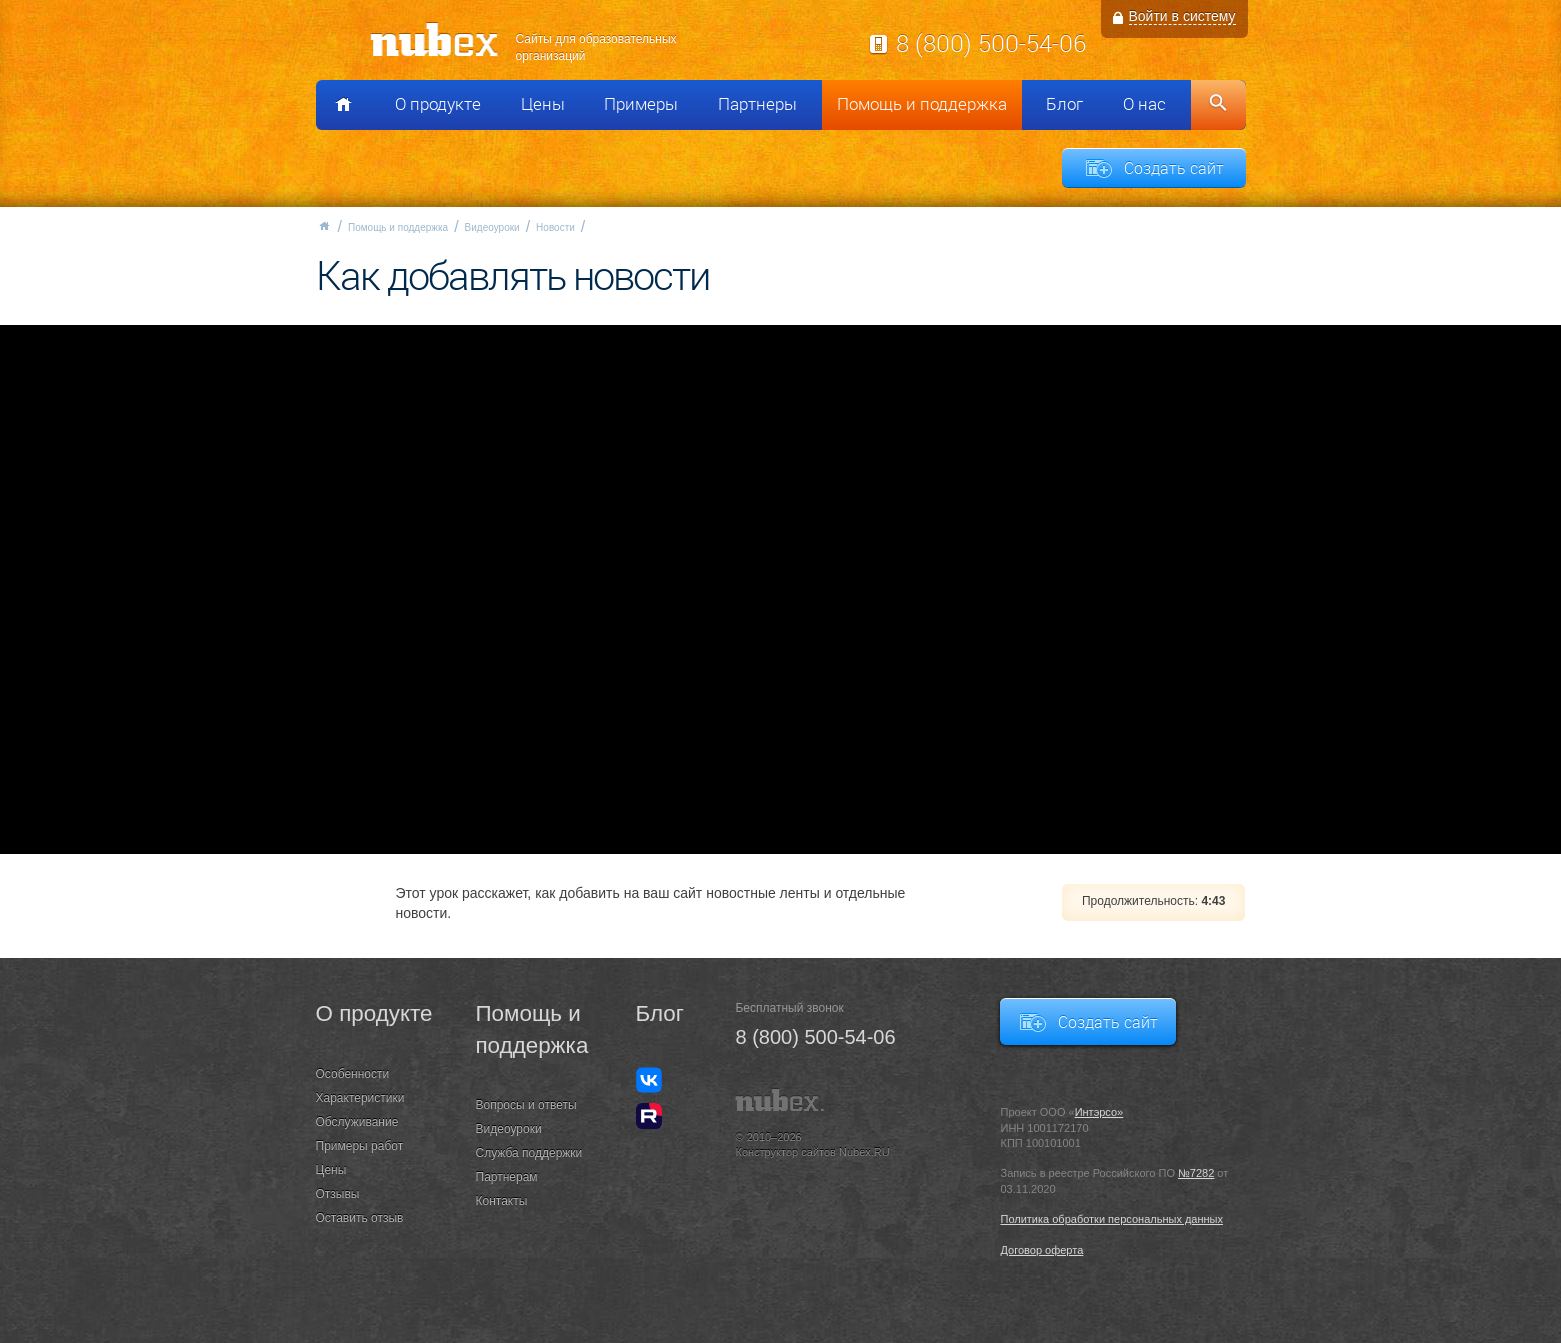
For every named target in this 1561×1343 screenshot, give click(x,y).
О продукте (438, 104)
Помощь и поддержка (922, 104)
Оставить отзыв (360, 1218)
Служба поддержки (529, 1153)
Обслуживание (357, 1122)
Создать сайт (1174, 168)
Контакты (502, 1201)
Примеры (641, 104)
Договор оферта (1041, 1250)
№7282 (1196, 1173)
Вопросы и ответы (526, 1105)
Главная (324, 226)
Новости (555, 227)
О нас (1144, 104)
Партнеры (757, 104)
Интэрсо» (1099, 1112)
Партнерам (507, 1177)
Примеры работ (360, 1146)
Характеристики (360, 1098)
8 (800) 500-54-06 (991, 43)
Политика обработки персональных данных (1111, 1219)
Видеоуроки (492, 227)
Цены (543, 104)
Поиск (1218, 105)
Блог (1064, 104)
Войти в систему (1182, 16)
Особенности (353, 1074)
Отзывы (338, 1194)
